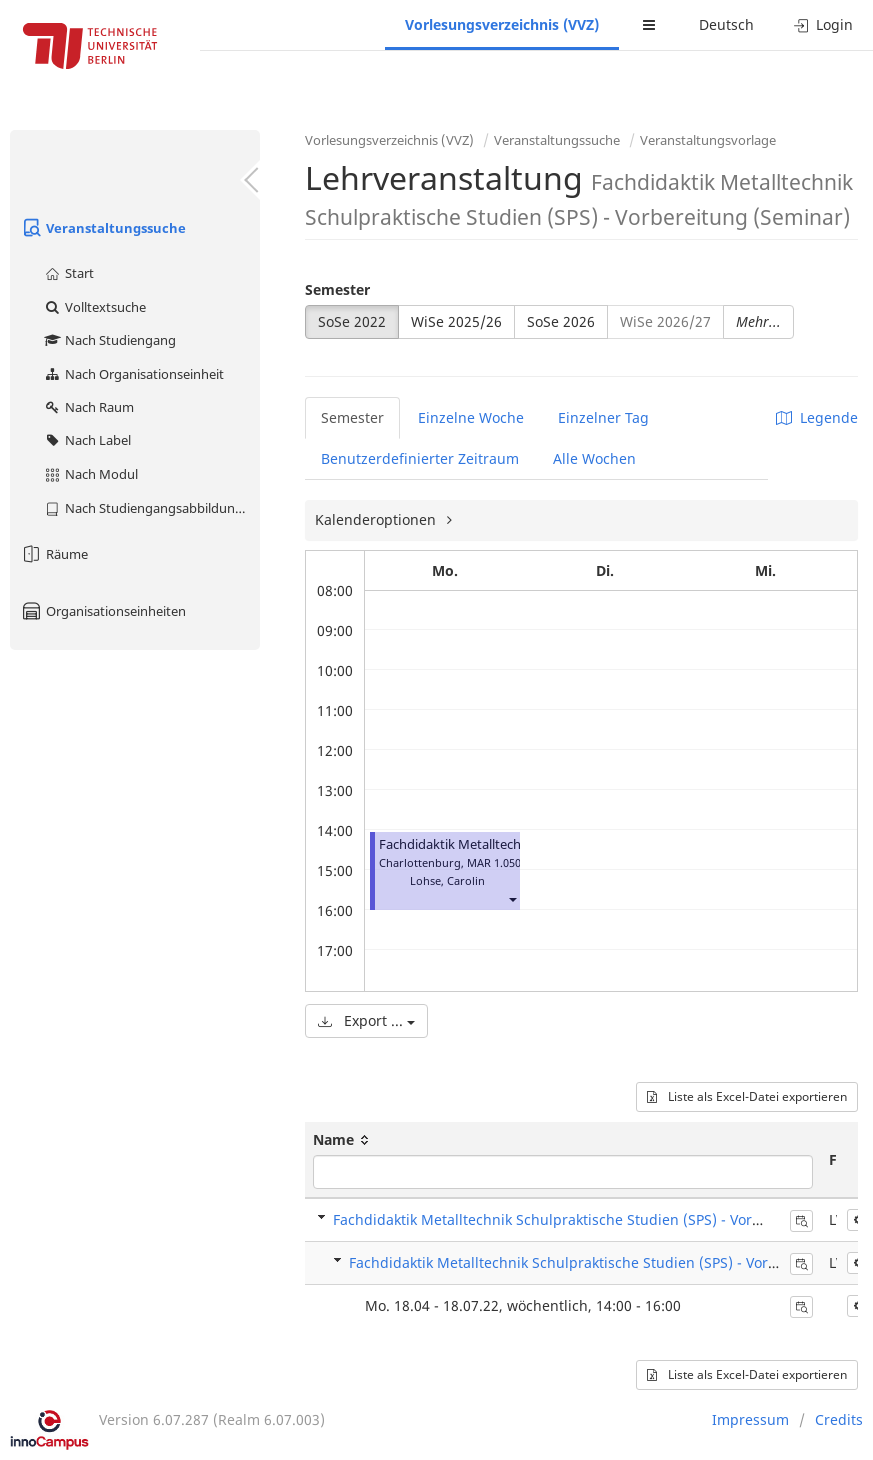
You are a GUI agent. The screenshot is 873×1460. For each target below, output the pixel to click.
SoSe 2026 (561, 321)
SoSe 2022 (352, 321)
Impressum (750, 1419)
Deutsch (726, 24)
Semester (337, 289)
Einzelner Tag (603, 417)
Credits (839, 1419)
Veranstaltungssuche (103, 228)
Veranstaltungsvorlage (708, 140)
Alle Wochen (594, 458)
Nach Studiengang (109, 340)
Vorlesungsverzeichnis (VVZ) (502, 24)
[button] (512, 898)
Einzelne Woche (471, 417)
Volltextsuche (94, 307)
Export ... (366, 1020)
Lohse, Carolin (447, 880)
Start (68, 273)
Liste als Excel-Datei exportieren (747, 1096)
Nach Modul (90, 474)
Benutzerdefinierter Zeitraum (420, 458)
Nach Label (87, 440)
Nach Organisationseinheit (133, 374)
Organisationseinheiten (103, 611)
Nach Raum (88, 407)
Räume (54, 554)
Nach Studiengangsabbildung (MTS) (151, 508)
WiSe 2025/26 (456, 321)
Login (823, 24)
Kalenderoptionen (377, 519)
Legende (817, 417)
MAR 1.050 (494, 862)
